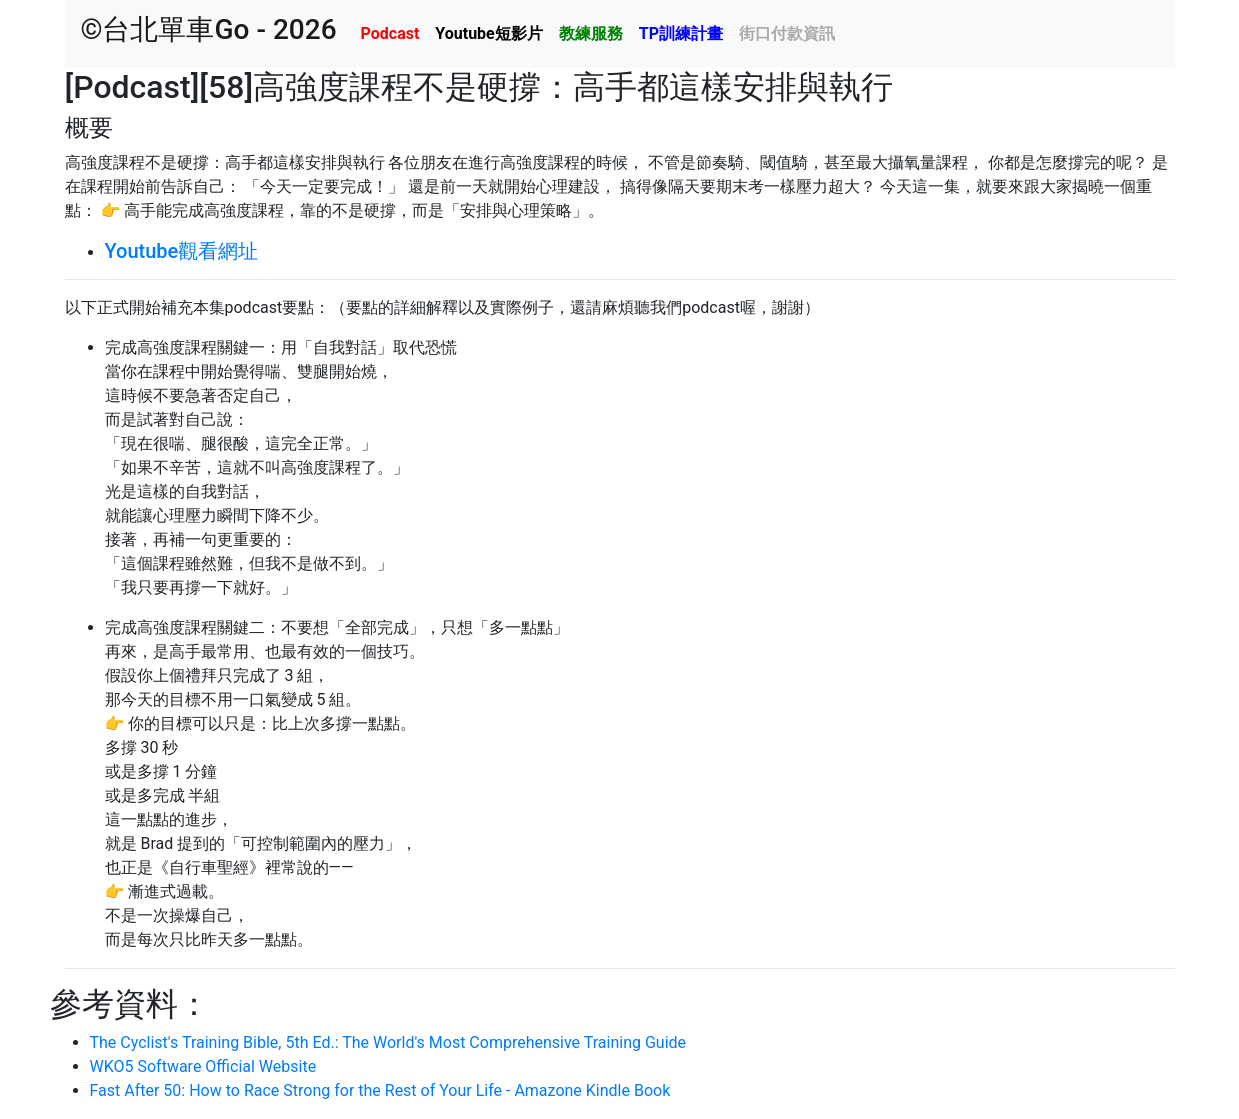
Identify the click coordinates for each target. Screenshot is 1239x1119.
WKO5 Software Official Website (203, 1066)
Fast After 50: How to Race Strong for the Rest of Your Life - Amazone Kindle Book (380, 1090)
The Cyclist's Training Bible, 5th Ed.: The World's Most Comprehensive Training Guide (388, 1042)
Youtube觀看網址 (182, 251)
